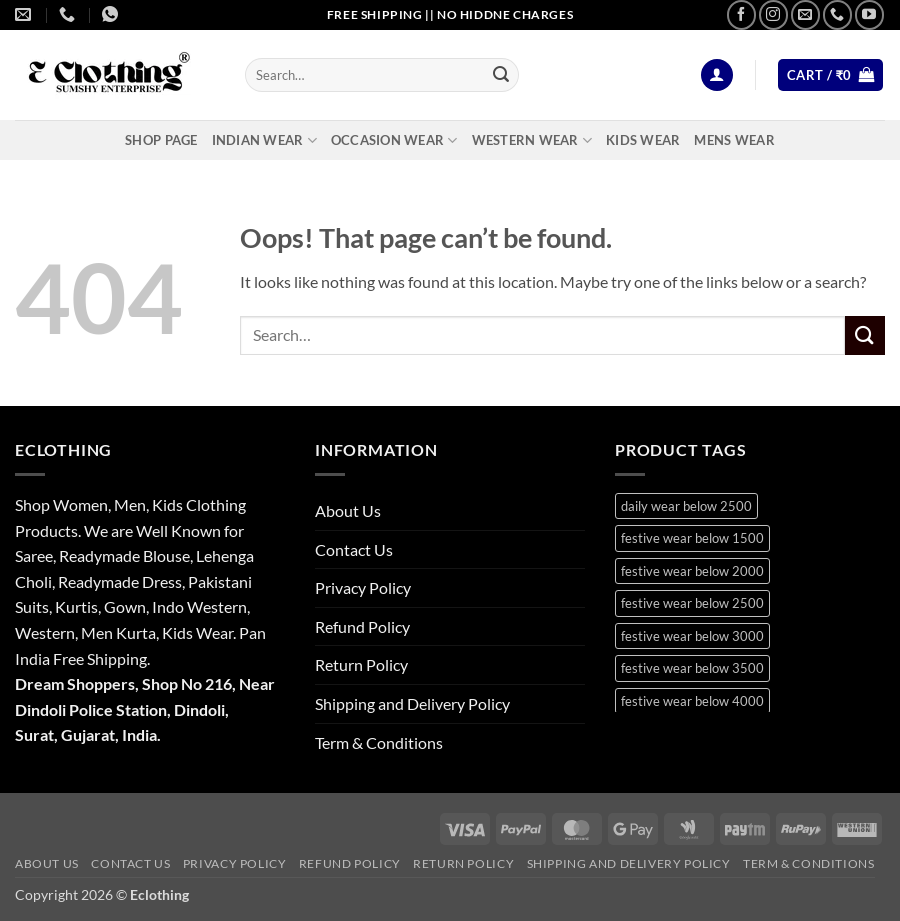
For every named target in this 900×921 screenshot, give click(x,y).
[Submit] (501, 75)
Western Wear (532, 140)
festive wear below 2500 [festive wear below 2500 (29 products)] (692, 603)
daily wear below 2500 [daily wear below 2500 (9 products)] (686, 506)
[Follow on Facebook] (741, 14)
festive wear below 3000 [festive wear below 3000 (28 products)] (692, 636)
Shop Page (161, 140)
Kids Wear (643, 140)
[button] (717, 75)
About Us (348, 510)
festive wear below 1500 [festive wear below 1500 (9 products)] (692, 538)
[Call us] (837, 14)
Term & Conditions (379, 742)
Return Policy (361, 664)
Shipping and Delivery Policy (412, 703)
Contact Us (354, 549)
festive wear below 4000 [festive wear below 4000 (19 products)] (692, 701)
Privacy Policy (363, 587)
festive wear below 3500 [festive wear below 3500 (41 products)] (692, 668)
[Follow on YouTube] (869, 14)
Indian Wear (264, 140)
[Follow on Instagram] (773, 14)
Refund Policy (362, 626)
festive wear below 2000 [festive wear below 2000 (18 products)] (692, 571)
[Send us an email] (805, 14)
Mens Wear (734, 140)
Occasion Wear (394, 140)
